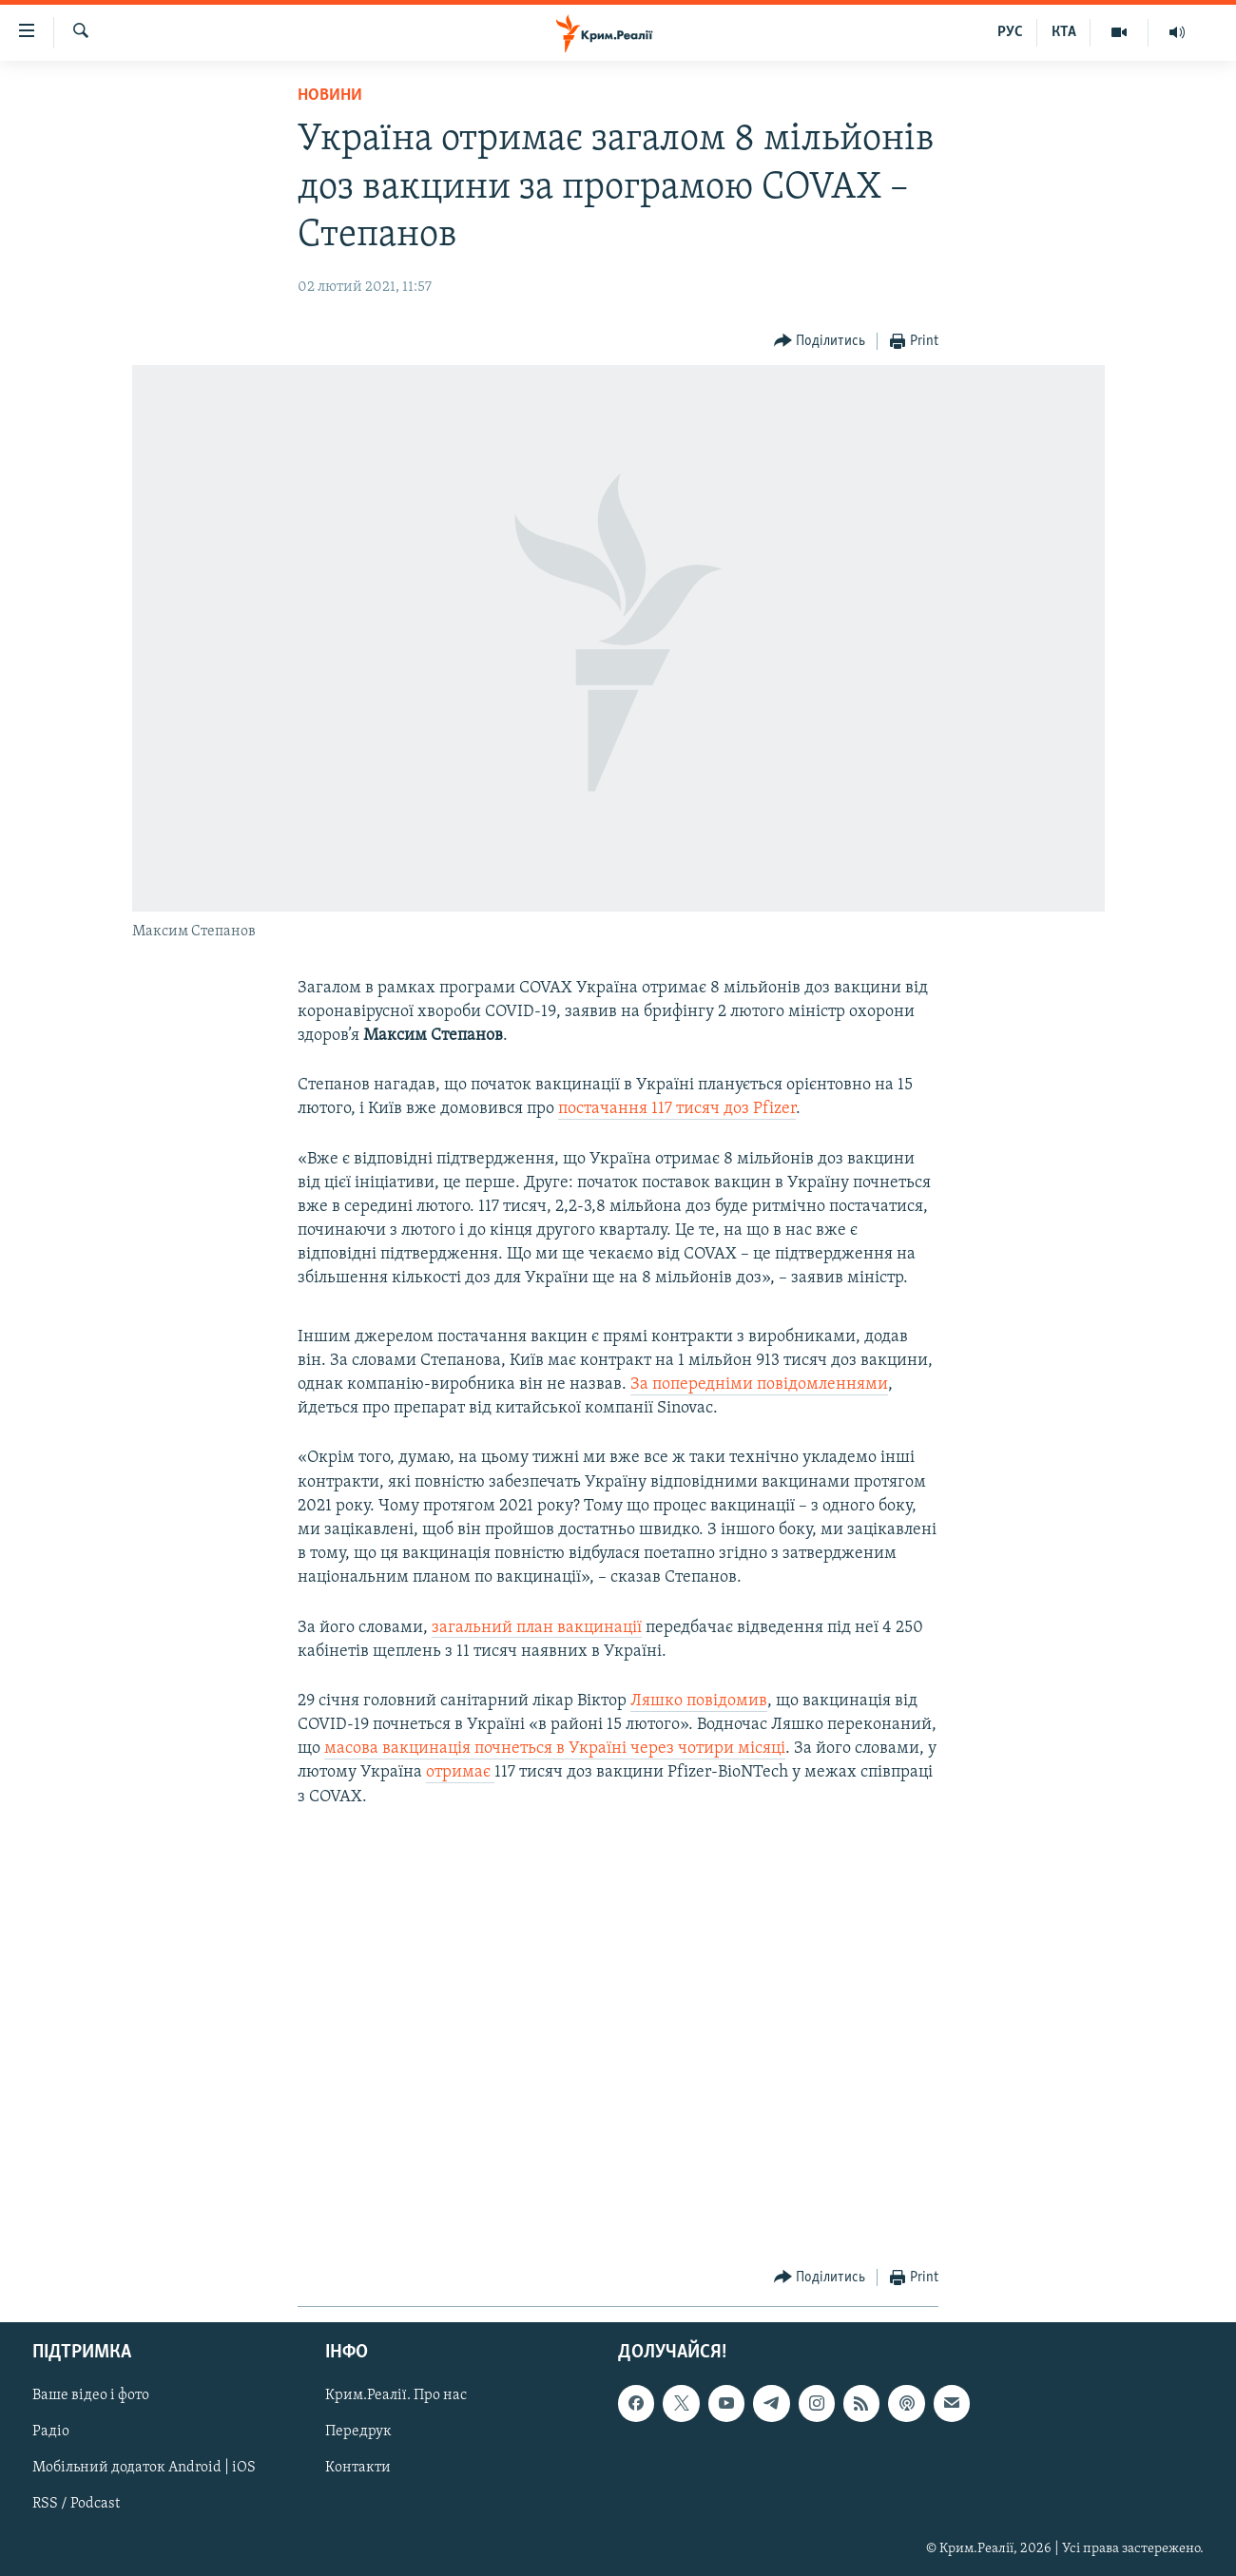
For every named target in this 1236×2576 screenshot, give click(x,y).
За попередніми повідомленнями (759, 1384)
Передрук (358, 2431)
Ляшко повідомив (698, 1701)
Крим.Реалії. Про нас (396, 2395)
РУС (1010, 32)
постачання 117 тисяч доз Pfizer (677, 1109)
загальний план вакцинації (537, 1628)
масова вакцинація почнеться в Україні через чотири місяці (554, 1749)
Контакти (358, 2468)
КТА (1064, 32)
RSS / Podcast (76, 2504)
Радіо (50, 2431)
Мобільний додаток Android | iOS (144, 2468)
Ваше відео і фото (90, 2395)
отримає (460, 1772)
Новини (330, 96)
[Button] (820, 342)
